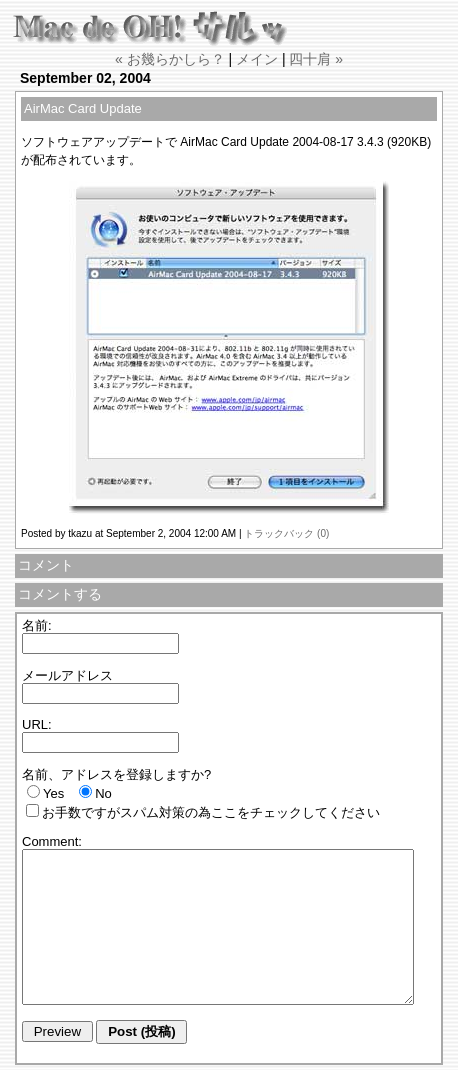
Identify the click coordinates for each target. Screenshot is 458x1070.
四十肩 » (316, 59)
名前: (37, 625)
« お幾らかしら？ (170, 59)
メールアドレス (67, 675)
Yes (53, 793)
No (103, 793)
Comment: (52, 841)
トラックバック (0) (286, 533)
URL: (37, 724)
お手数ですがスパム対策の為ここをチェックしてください (211, 812)
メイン (257, 59)
